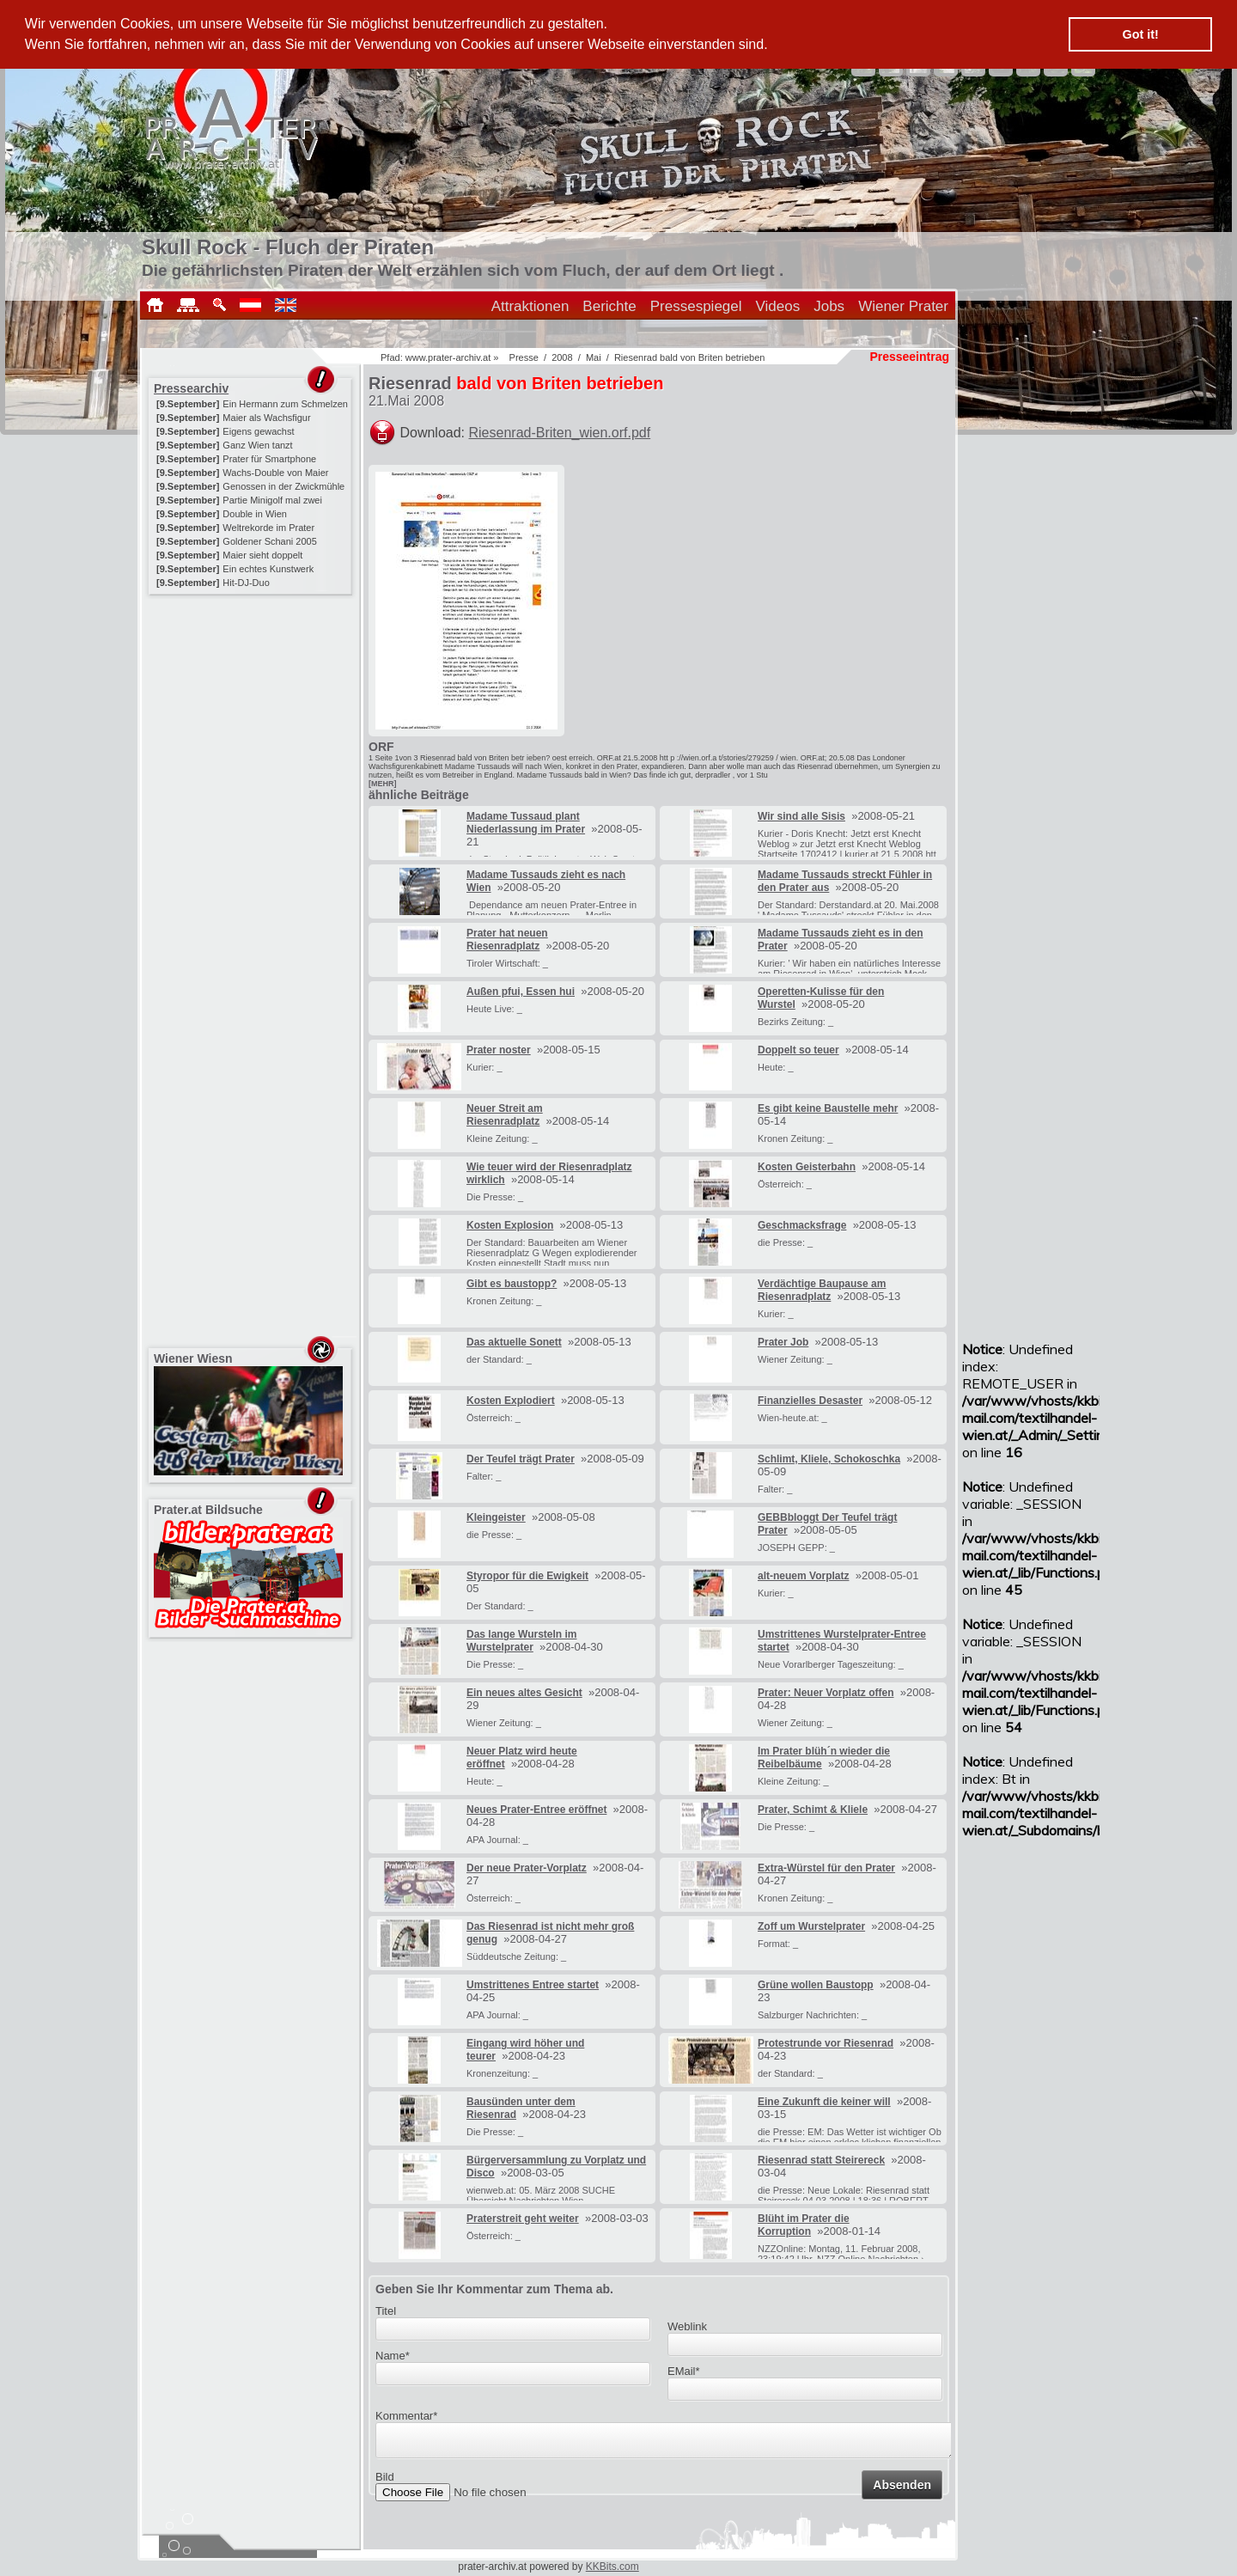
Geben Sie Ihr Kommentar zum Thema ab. (494, 2289)
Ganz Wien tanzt (257, 445)
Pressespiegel (696, 306)
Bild (384, 2481)
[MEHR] (383, 783)
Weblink (687, 2326)
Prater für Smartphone (269, 459)
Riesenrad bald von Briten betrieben (689, 357)
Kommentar (406, 2415)
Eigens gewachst (258, 431)
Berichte (609, 306)
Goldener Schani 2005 (269, 541)
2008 (561, 357)
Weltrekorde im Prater (268, 527)
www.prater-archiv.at (448, 357)
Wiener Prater (903, 306)
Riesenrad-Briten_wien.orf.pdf (560, 432)
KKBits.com (612, 2567)
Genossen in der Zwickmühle (283, 486)
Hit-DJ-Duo (245, 582)
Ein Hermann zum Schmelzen (285, 404)
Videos (778, 306)
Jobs (828, 306)
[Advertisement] (251, 706)
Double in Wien (254, 514)
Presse (524, 357)
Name (392, 2355)
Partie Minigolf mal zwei (272, 500)
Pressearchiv (191, 388)
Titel (385, 2310)
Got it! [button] (1141, 34)
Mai (593, 357)
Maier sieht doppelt (262, 555)
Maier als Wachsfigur (266, 417)
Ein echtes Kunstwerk (268, 569)
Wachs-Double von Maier (275, 472)
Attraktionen (530, 306)
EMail (683, 2371)
